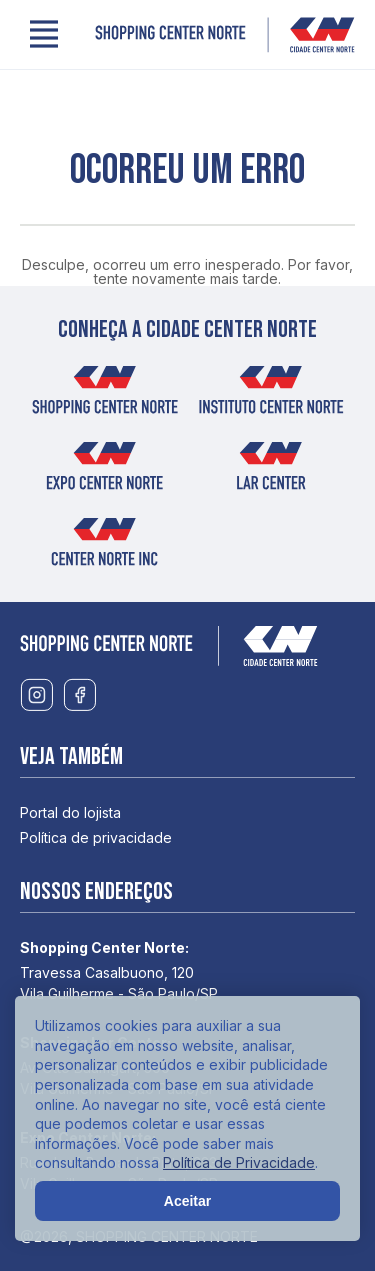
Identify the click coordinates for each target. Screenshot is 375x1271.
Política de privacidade (96, 837)
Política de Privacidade (239, 1162)
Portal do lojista (70, 812)
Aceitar (187, 1201)
